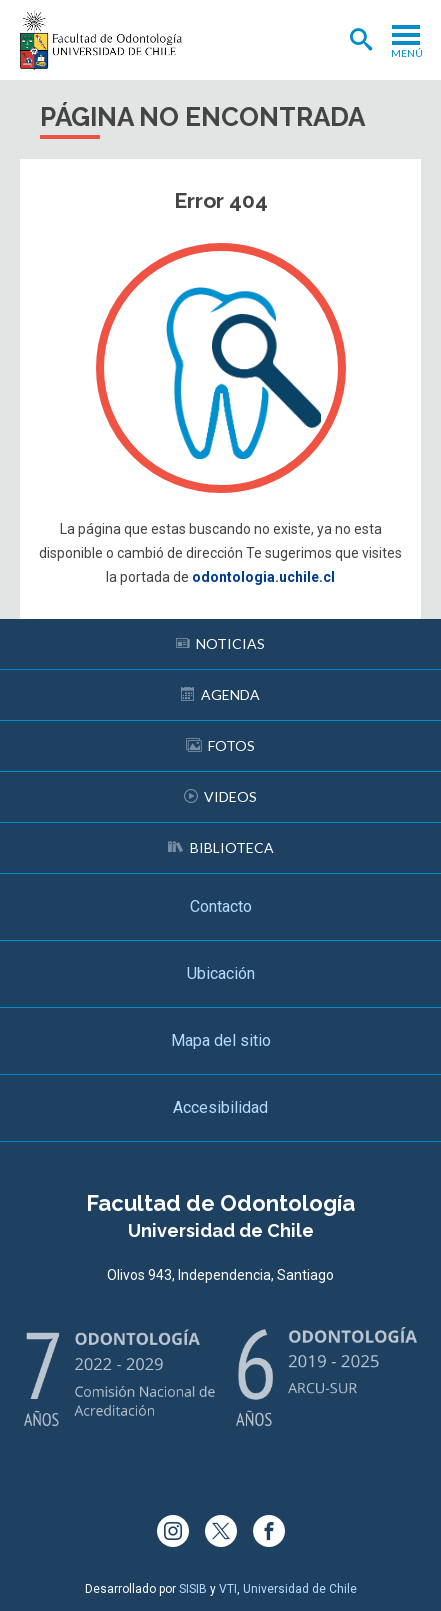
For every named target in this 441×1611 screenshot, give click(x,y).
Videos (220, 796)
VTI (228, 1589)
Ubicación (221, 973)
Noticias (220, 643)
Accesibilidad (220, 1107)
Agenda (220, 694)
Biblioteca (221, 847)
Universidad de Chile (300, 1589)
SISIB (193, 1589)
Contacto (221, 906)
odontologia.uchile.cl (263, 577)
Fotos (220, 745)
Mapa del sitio (221, 1040)
